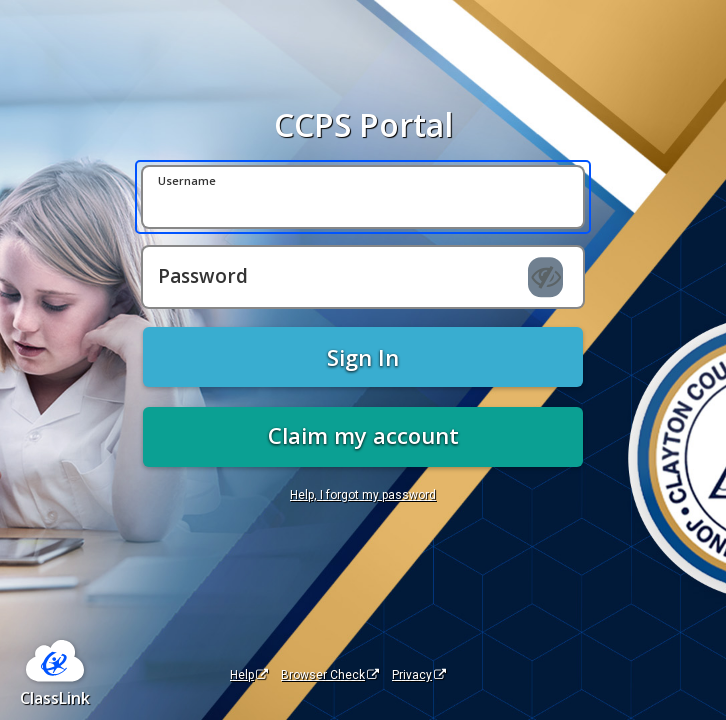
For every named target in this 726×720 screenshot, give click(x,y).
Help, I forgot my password (363, 495)
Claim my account (363, 435)
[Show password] (545, 277)
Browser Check (330, 675)
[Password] (363, 277)
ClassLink (55, 698)
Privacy (419, 675)
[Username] (363, 197)
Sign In (363, 357)
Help (249, 675)
